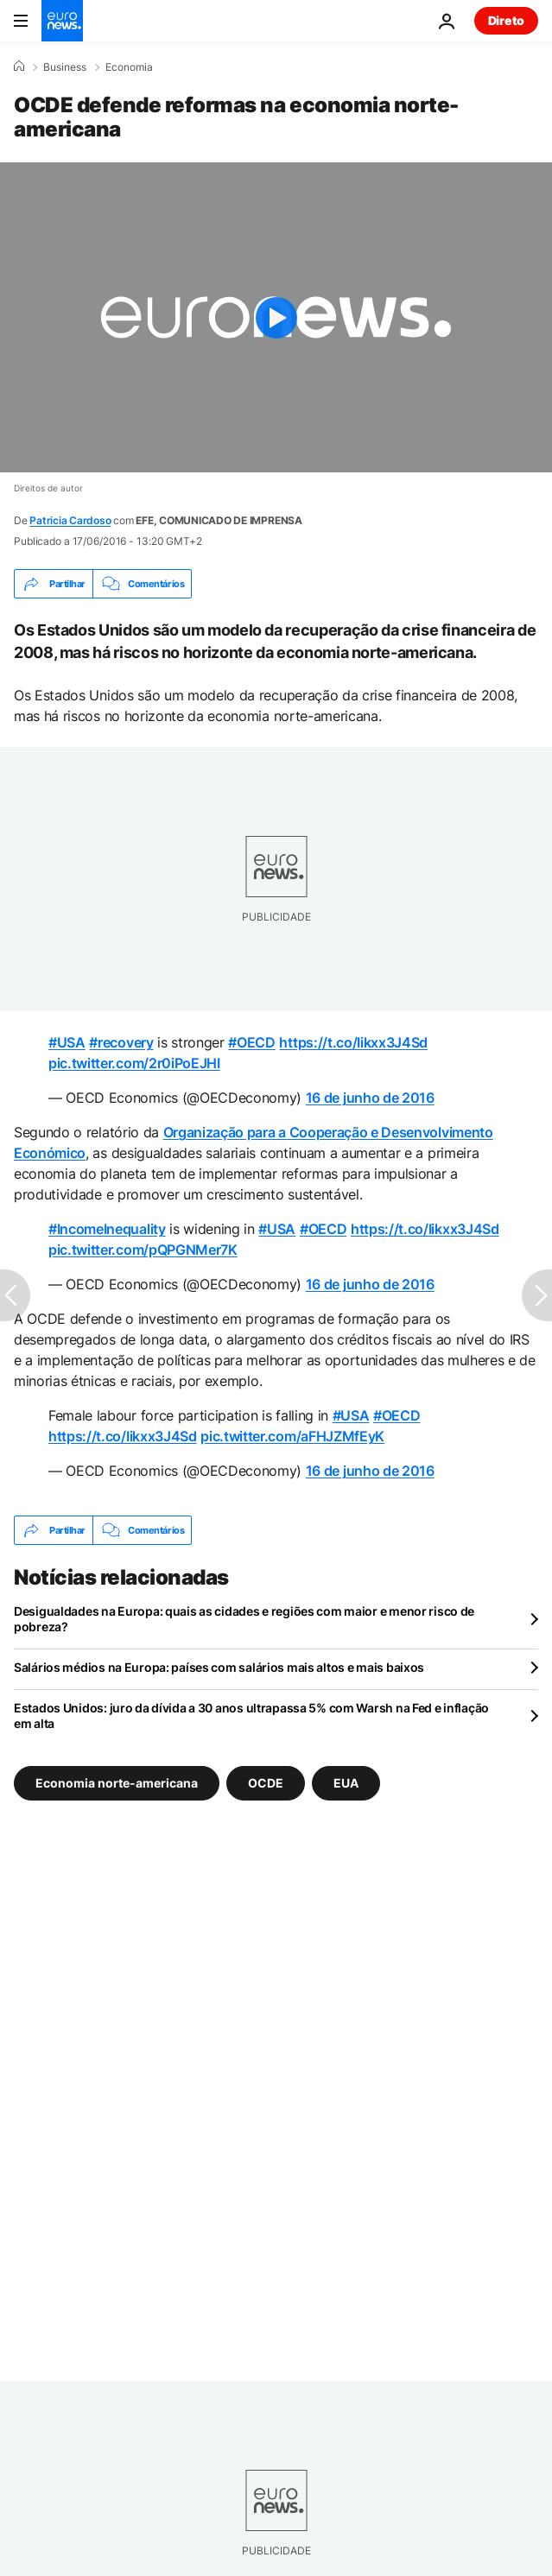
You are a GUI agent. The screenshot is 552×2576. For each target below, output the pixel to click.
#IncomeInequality (107, 1228)
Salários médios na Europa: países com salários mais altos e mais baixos (219, 1667)
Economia (129, 67)
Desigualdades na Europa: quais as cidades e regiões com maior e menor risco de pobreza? (244, 1619)
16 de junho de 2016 (370, 1097)
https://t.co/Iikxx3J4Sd (353, 1042)
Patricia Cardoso (70, 520)
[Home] (19, 66)
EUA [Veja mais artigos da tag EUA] (345, 1782)
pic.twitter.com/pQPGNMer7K (143, 1249)
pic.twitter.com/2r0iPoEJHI (134, 1063)
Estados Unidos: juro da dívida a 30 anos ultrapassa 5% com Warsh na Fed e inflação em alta (251, 1715)
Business (64, 67)
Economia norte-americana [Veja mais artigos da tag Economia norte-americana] (116, 1782)
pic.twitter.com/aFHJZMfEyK (292, 1436)
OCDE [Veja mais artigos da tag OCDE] (265, 1782)
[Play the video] (276, 317)
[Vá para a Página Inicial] (62, 20)
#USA (67, 1042)
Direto (506, 20)
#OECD (251, 1042)
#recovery (121, 1042)
